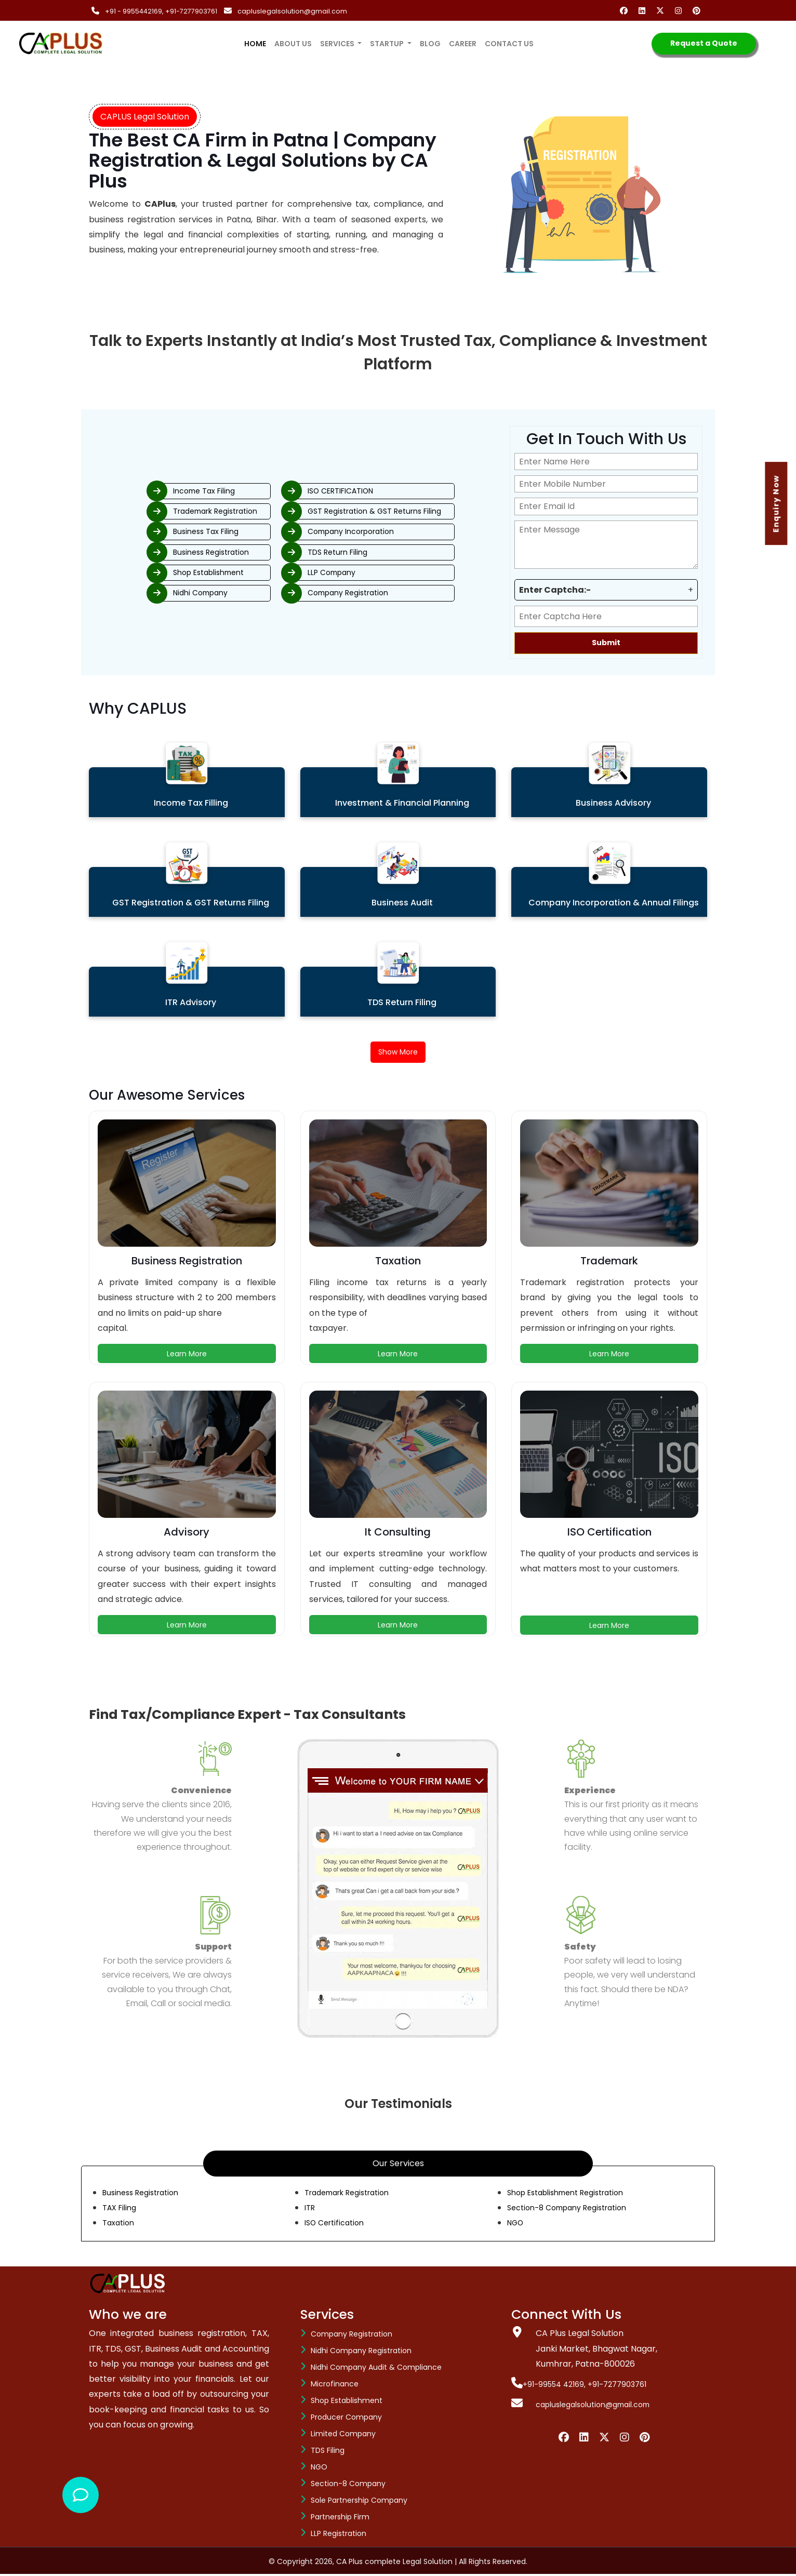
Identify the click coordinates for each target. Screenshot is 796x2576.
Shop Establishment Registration (573, 2194)
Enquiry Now (779, 504)
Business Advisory (613, 803)
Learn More (187, 1356)
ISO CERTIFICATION (370, 486)
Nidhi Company (157, 598)
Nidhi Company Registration (361, 2352)
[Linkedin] (644, 11)
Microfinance (335, 2386)
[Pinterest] (699, 11)
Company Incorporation (381, 531)
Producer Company (346, 2419)
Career (462, 43)
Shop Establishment (167, 576)
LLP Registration (338, 2535)
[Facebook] (626, 11)
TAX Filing (121, 2209)
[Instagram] (680, 11)
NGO (516, 2225)
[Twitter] (662, 11)
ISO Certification (337, 2225)
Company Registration (378, 598)
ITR (310, 2209)
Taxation (120, 2225)
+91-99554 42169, (552, 2386)
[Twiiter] (604, 2439)
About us (293, 43)
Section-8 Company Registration (574, 2209)
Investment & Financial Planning (402, 803)
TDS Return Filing (366, 553)
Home (257, 36)
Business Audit (402, 903)
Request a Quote (703, 43)
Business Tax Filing (163, 531)
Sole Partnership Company (359, 2502)
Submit (606, 642)
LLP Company (359, 576)
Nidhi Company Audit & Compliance (376, 2369)
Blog (430, 43)
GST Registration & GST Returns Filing (407, 508)
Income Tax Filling (191, 803)
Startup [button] (387, 43)
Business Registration (169, 553)
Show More (398, 1053)
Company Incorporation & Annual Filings (613, 903)
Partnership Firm (340, 2519)
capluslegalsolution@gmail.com (293, 11)
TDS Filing (327, 2452)
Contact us (509, 43)
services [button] (338, 43)
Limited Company (343, 2436)
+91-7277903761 (192, 11)
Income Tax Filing (161, 486)
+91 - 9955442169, (135, 11)
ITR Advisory (190, 1002)
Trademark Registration (175, 508)
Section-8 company (348, 2485)
